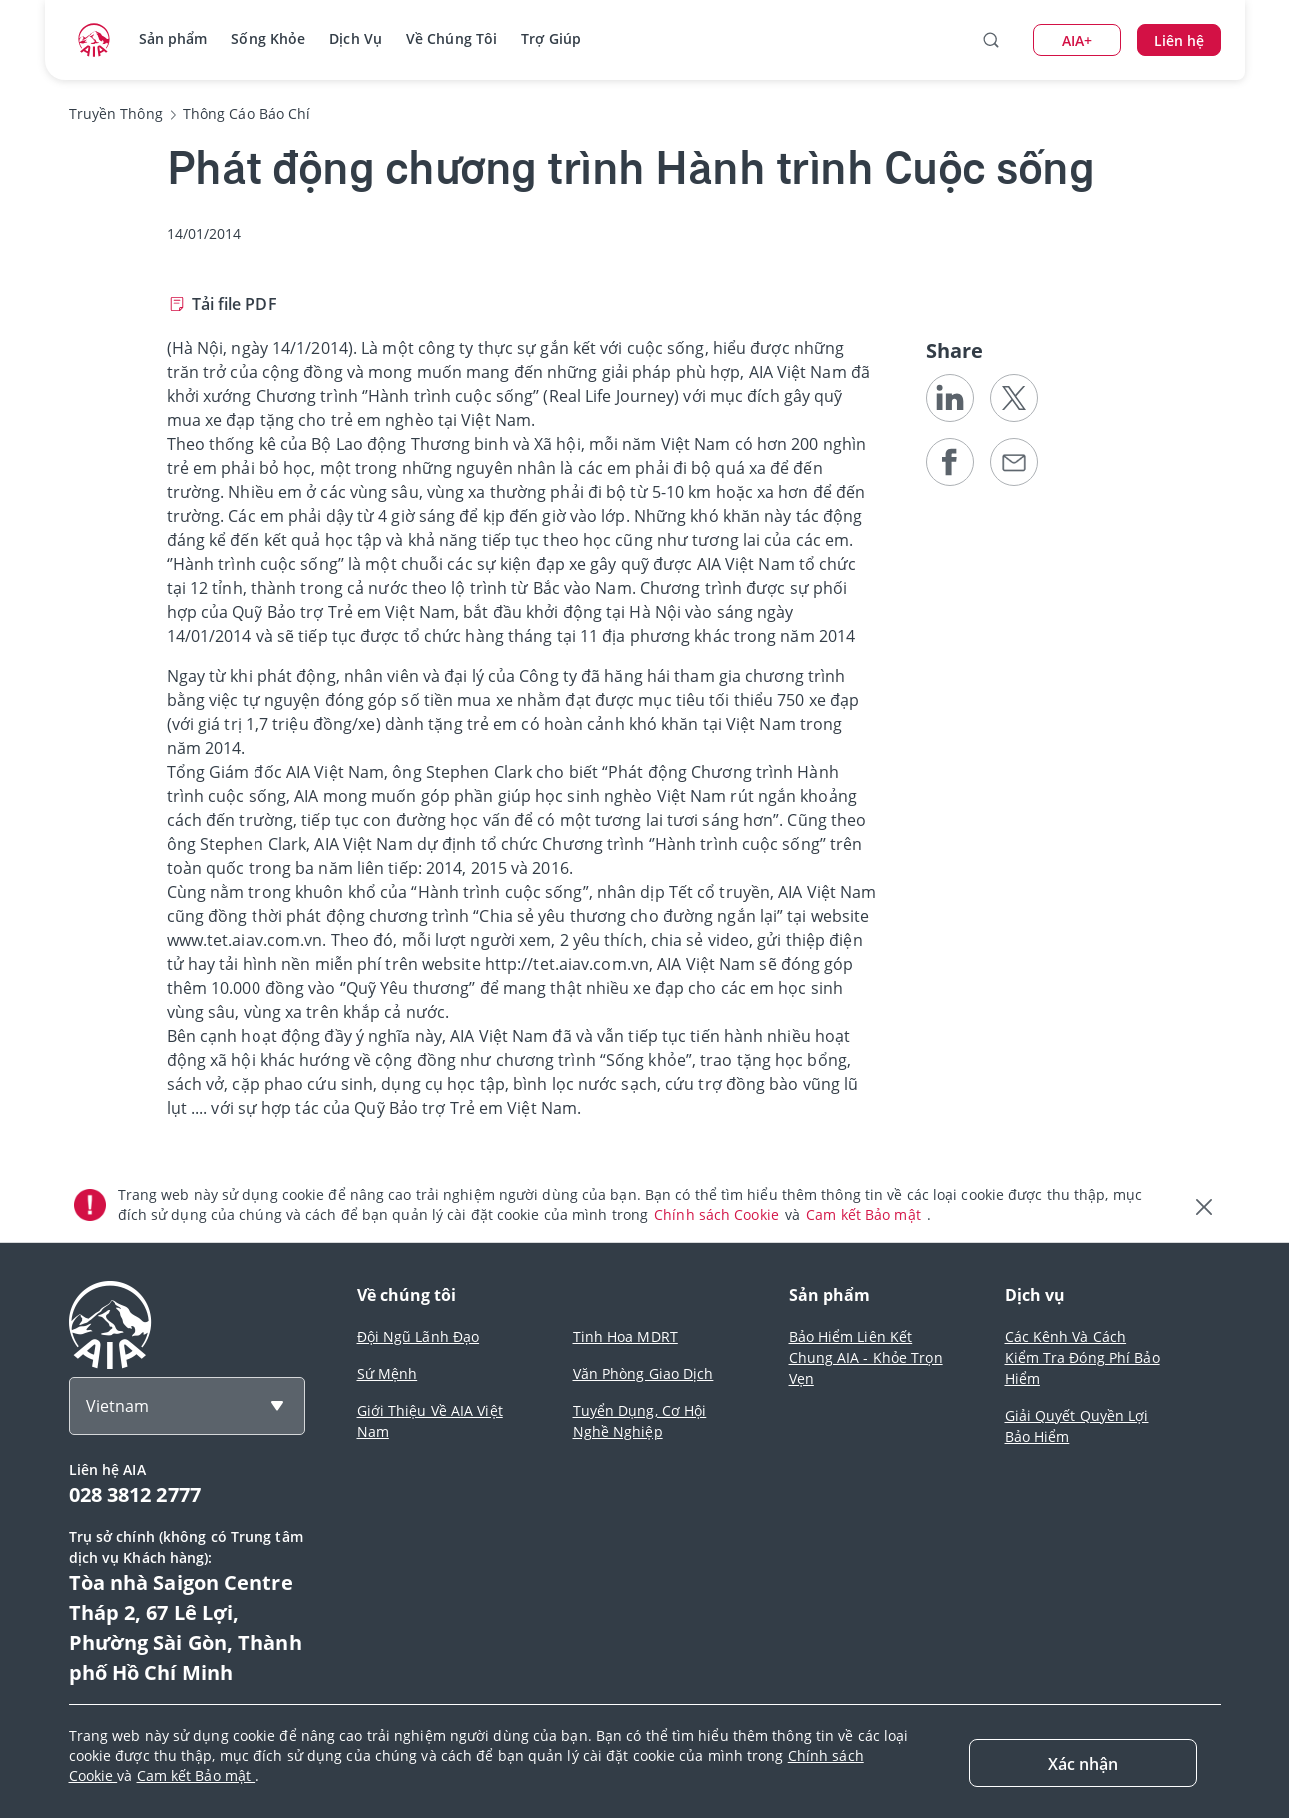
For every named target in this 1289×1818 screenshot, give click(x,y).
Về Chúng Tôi (451, 38)
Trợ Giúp (551, 38)
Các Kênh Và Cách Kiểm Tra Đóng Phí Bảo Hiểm (1082, 1357)
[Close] (1083, 1763)
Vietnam (117, 1406)
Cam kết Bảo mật (865, 1214)
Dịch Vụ (355, 38)
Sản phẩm (173, 38)
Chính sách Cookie (718, 1214)
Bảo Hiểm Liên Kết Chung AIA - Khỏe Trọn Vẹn (866, 1357)
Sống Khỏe (268, 38)
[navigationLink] (94, 40)
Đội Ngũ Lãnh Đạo (418, 1336)
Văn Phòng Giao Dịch (643, 1373)
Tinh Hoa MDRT (625, 1336)
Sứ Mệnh (387, 1373)
